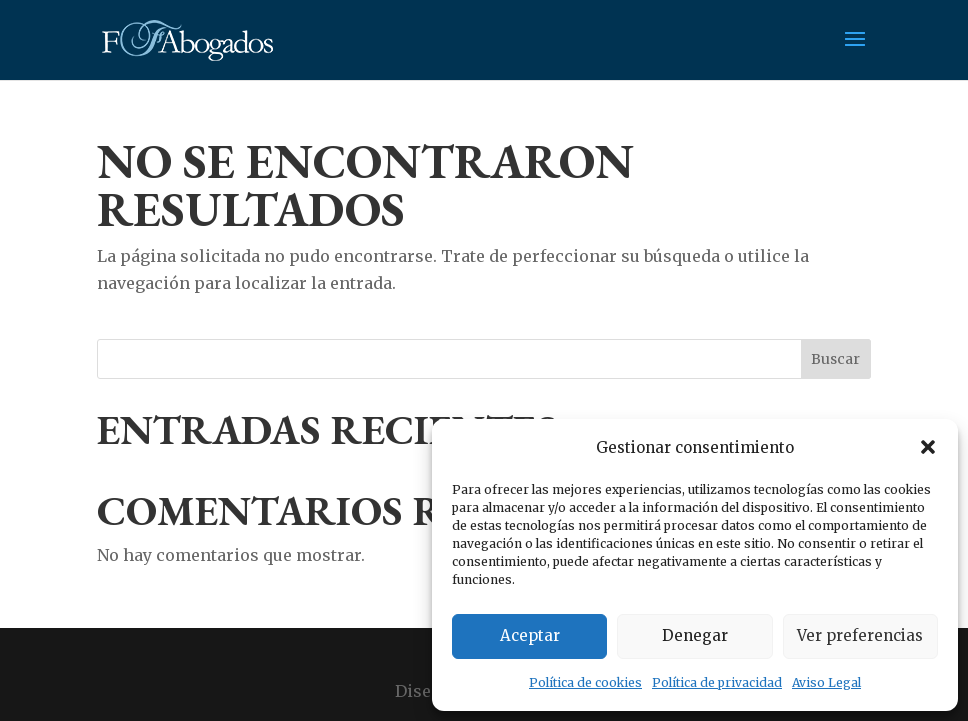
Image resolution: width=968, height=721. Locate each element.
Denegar (695, 635)
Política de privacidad (717, 682)
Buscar (835, 359)
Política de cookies (585, 682)
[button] (928, 447)
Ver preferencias (860, 635)
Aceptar (530, 635)
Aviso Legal (826, 682)
